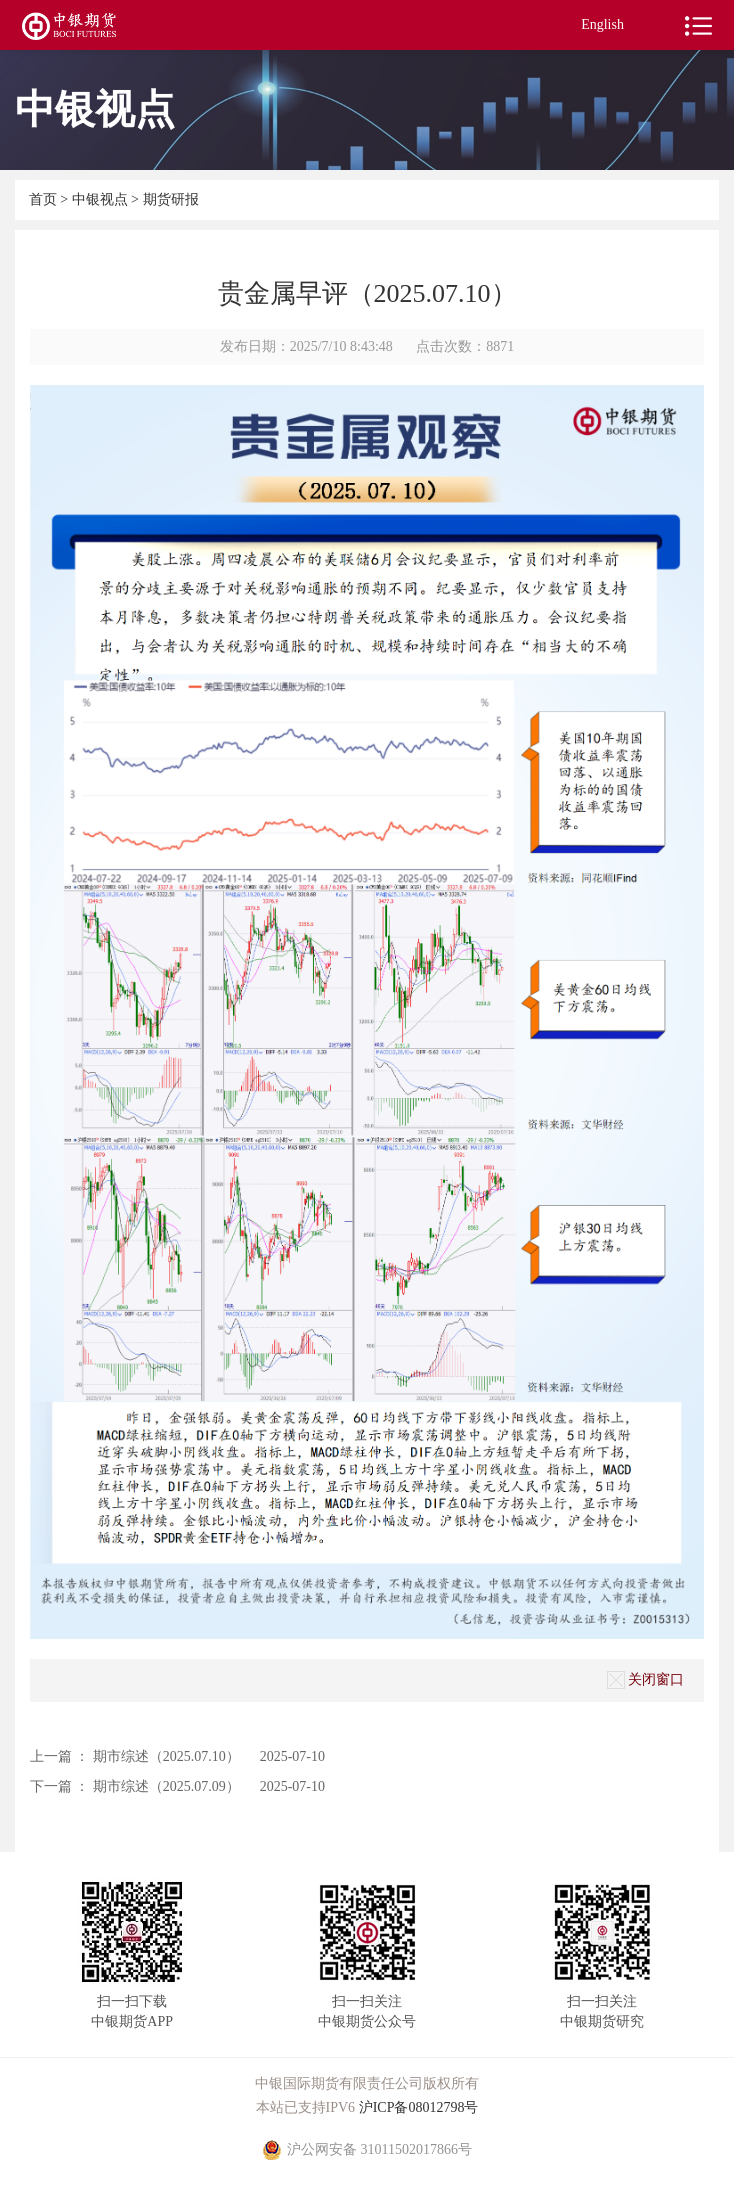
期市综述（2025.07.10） (166, 1756)
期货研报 (171, 199)
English (602, 24)
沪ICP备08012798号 (419, 2107)
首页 (45, 199)
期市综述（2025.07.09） (166, 1786)
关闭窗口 (645, 1680)
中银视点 (102, 199)
